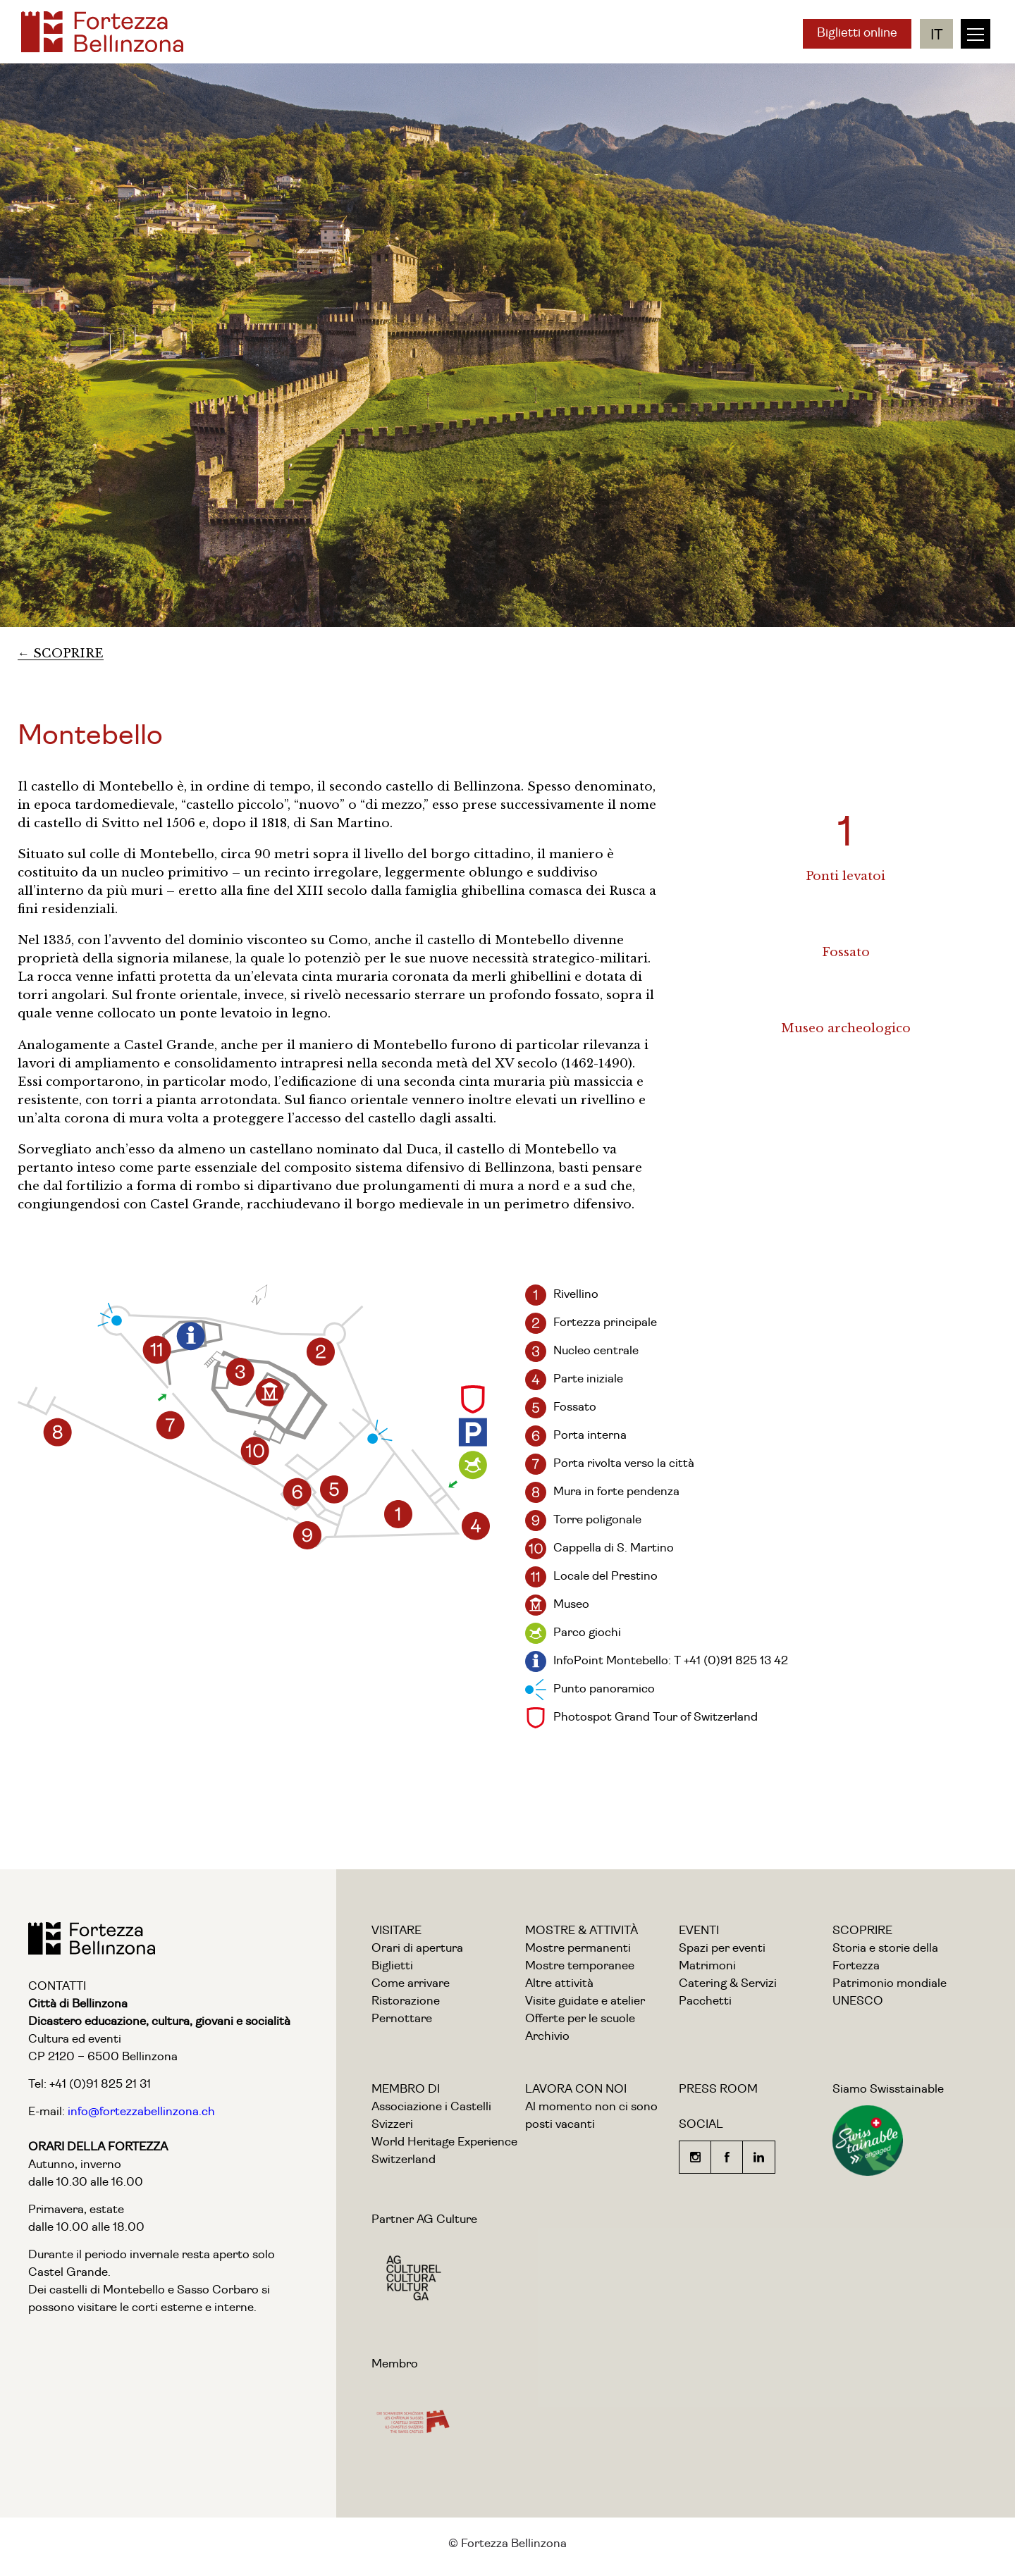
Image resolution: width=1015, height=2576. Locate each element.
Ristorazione (405, 2001)
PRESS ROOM (718, 2089)
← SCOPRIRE (61, 653)
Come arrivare (410, 1984)
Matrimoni (707, 1966)
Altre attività (559, 1984)
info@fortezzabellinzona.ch (140, 2112)
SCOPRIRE (862, 1931)
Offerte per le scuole (580, 2019)
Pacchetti (705, 2001)
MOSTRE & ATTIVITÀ (581, 1931)
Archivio (547, 2037)
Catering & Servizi (728, 1984)
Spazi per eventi (722, 1949)
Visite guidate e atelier (585, 2001)
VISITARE (396, 1931)
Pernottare (401, 2019)
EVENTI (699, 1931)
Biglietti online (857, 33)
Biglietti (392, 1966)
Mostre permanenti (578, 1949)
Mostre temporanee (579, 1966)
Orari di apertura (417, 1949)
